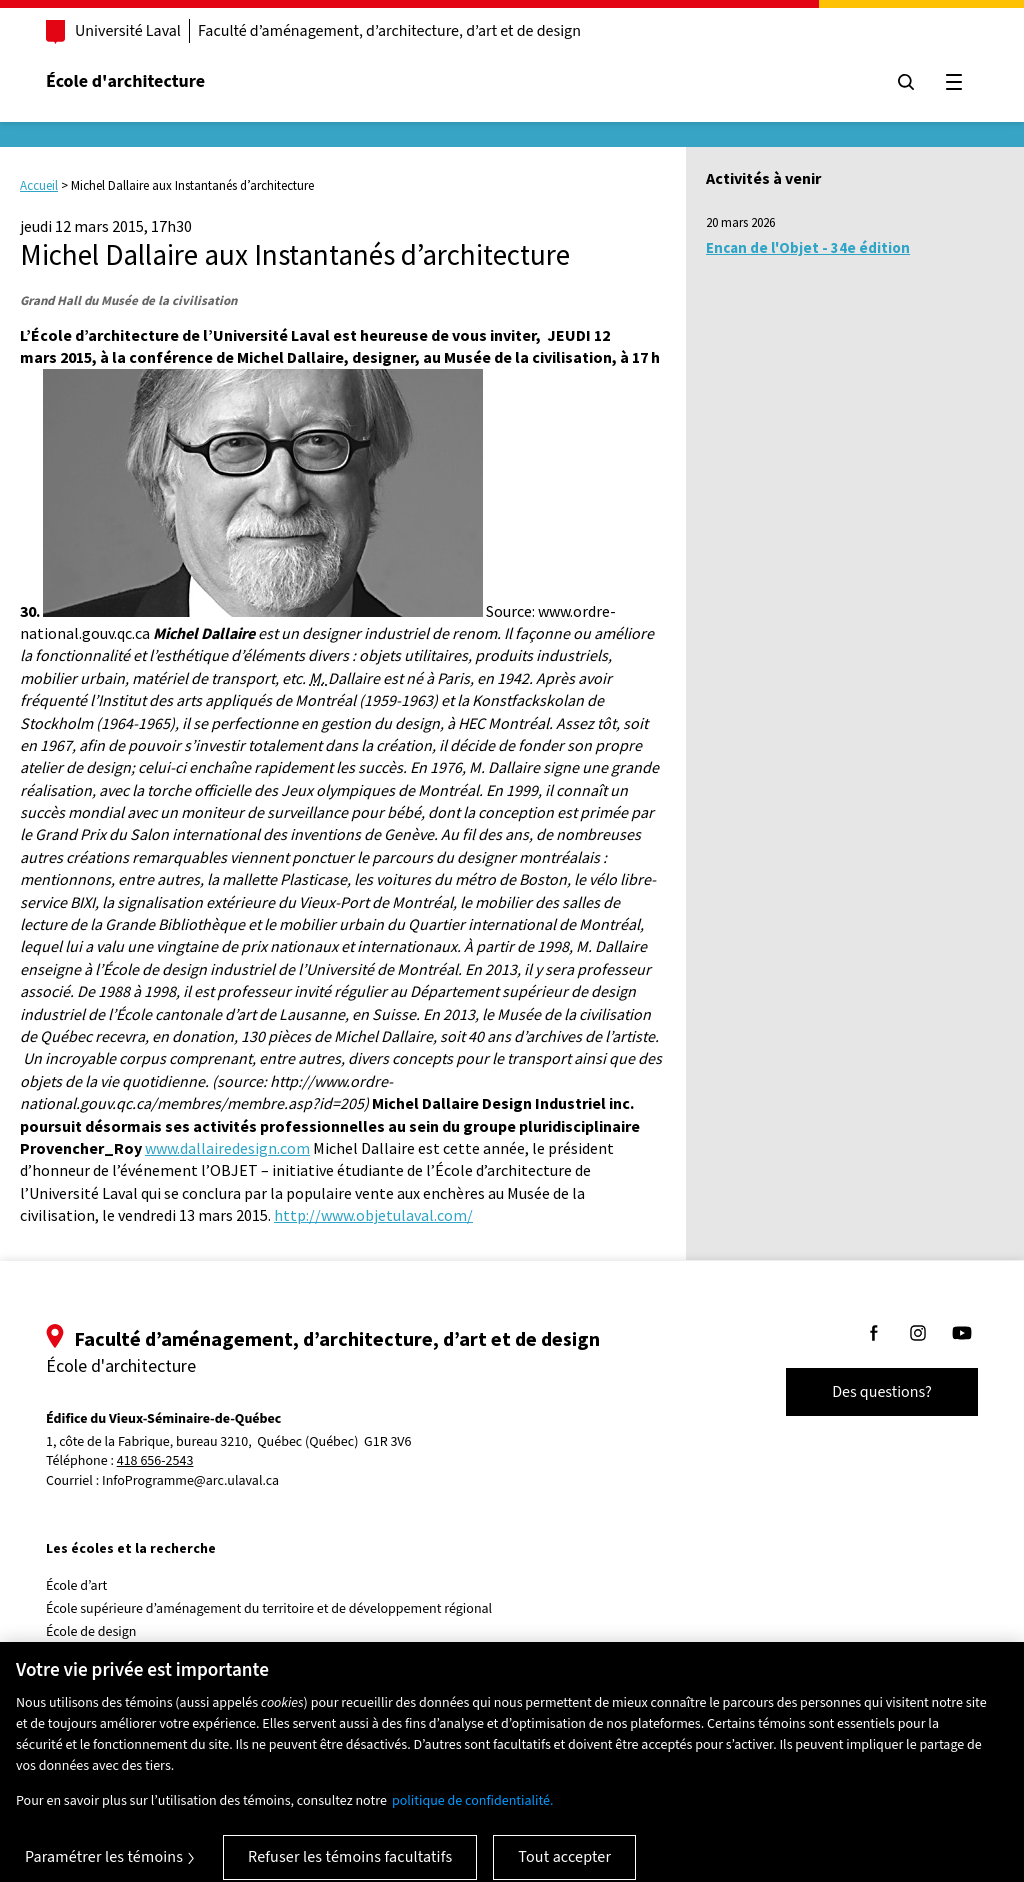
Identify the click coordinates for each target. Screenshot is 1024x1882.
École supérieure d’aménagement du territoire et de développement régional (269, 1609)
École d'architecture (125, 81)
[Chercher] (906, 82)
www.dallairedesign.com (227, 1148)
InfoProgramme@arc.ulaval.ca (190, 1481)
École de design (91, 1632)
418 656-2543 (155, 1461)
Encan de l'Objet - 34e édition (808, 247)
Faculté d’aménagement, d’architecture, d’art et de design (389, 31)
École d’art (76, 1586)
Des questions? (882, 1392)
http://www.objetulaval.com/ (373, 1215)
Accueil (39, 185)
